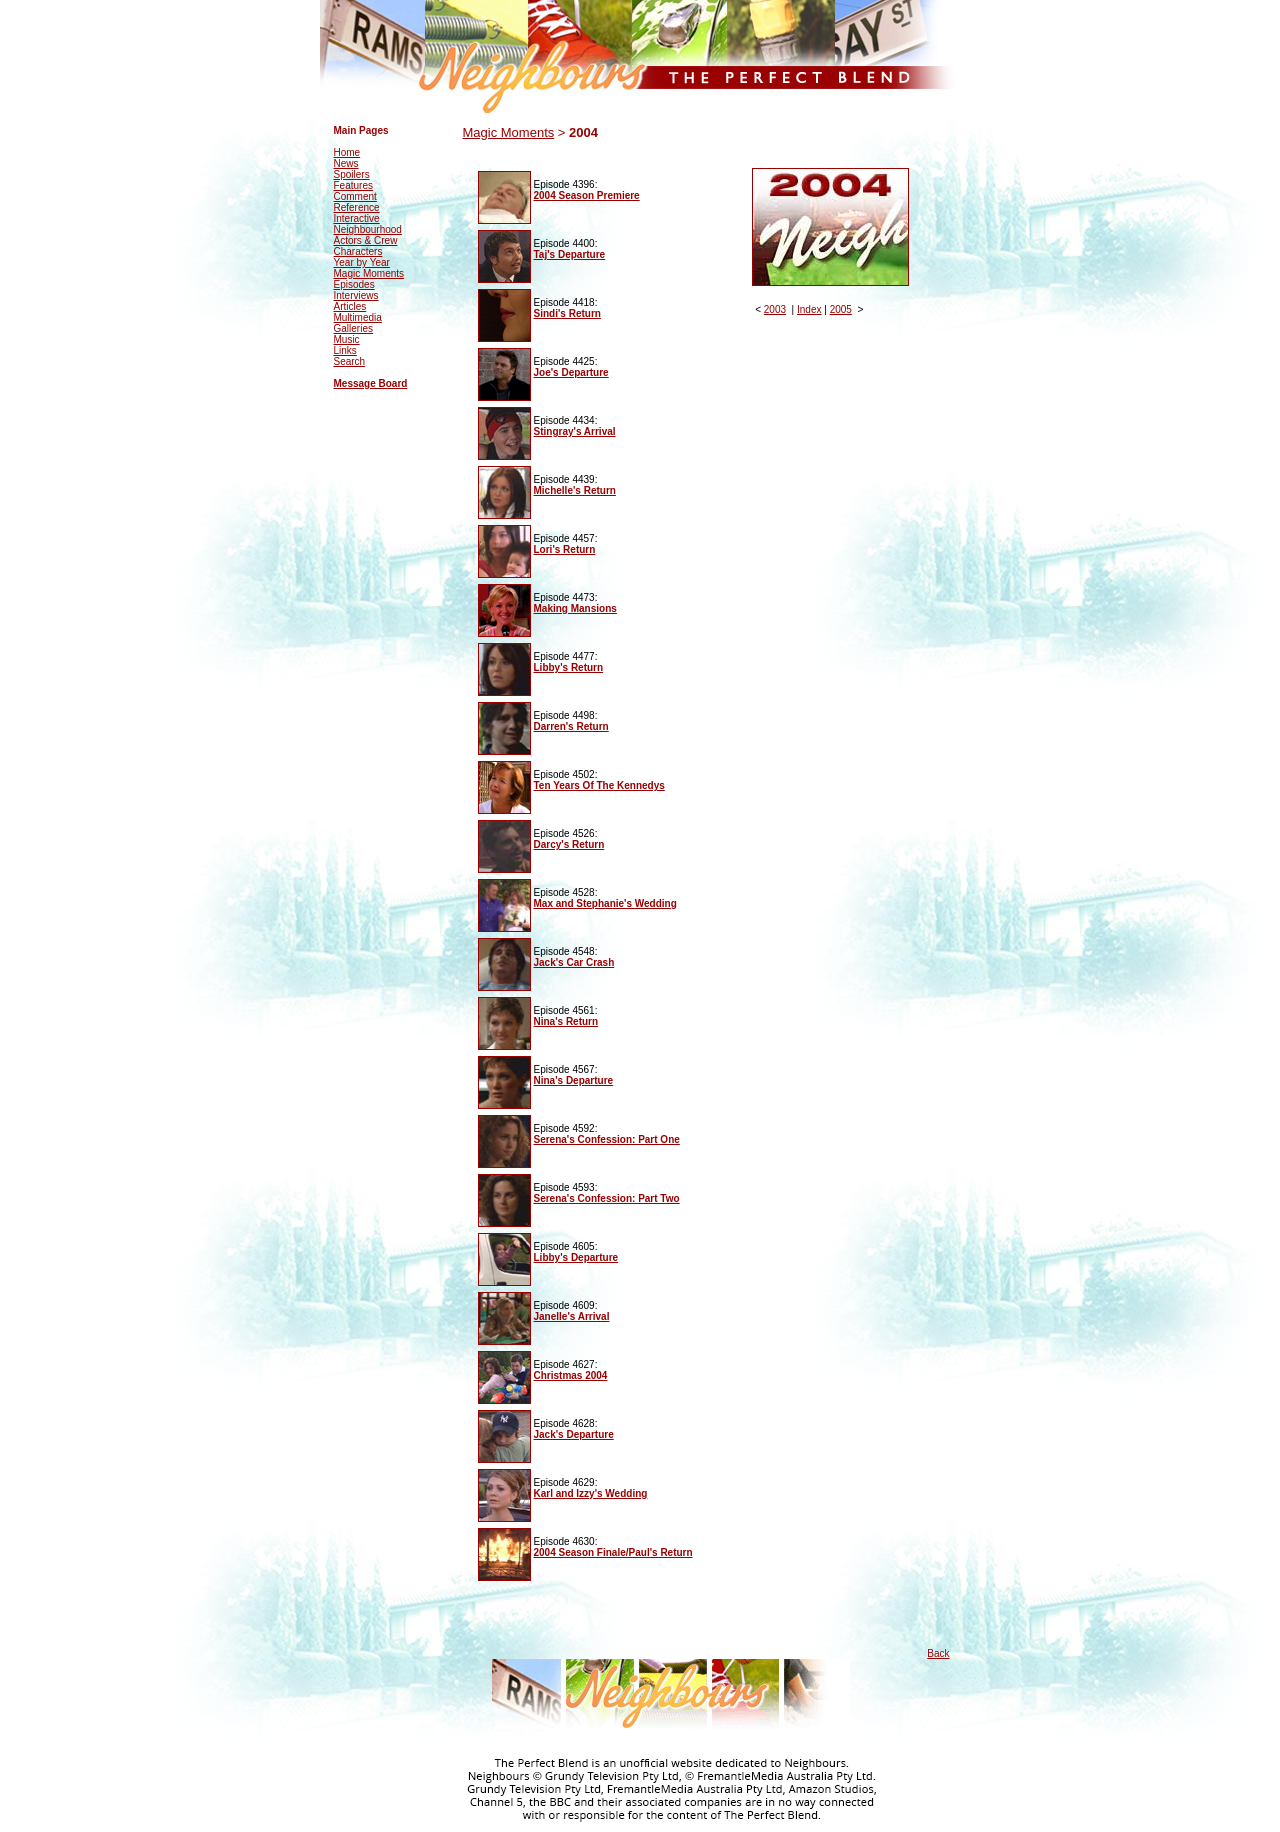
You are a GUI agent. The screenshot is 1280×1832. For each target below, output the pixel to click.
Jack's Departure (574, 1434)
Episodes (354, 284)
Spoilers (352, 174)
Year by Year (362, 262)
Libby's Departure (576, 1257)
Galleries (353, 328)
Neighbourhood (368, 229)
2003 (775, 309)
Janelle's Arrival (572, 1316)
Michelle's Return (575, 490)
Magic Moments (369, 273)
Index (809, 309)
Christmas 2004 (571, 1375)
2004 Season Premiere (587, 195)
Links (345, 350)
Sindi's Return (567, 313)
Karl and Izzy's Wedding (591, 1493)
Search (350, 361)
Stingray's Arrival (575, 431)
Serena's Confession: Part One (607, 1139)
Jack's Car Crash (574, 962)
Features (353, 185)
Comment (355, 196)
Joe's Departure (571, 372)
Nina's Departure (574, 1080)
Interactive (357, 218)
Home (347, 152)
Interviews (356, 295)
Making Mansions (575, 608)
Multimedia (358, 317)
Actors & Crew (366, 240)
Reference (357, 207)
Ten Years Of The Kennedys (599, 785)
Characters (358, 251)
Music (347, 339)
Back (938, 1653)
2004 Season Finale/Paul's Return (613, 1552)
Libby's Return (569, 667)
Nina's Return (566, 1021)
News (346, 163)
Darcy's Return (569, 844)
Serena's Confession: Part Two (607, 1198)
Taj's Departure (570, 254)
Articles (350, 306)
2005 (841, 309)
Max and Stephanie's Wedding (605, 903)
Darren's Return (571, 726)
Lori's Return (565, 549)
